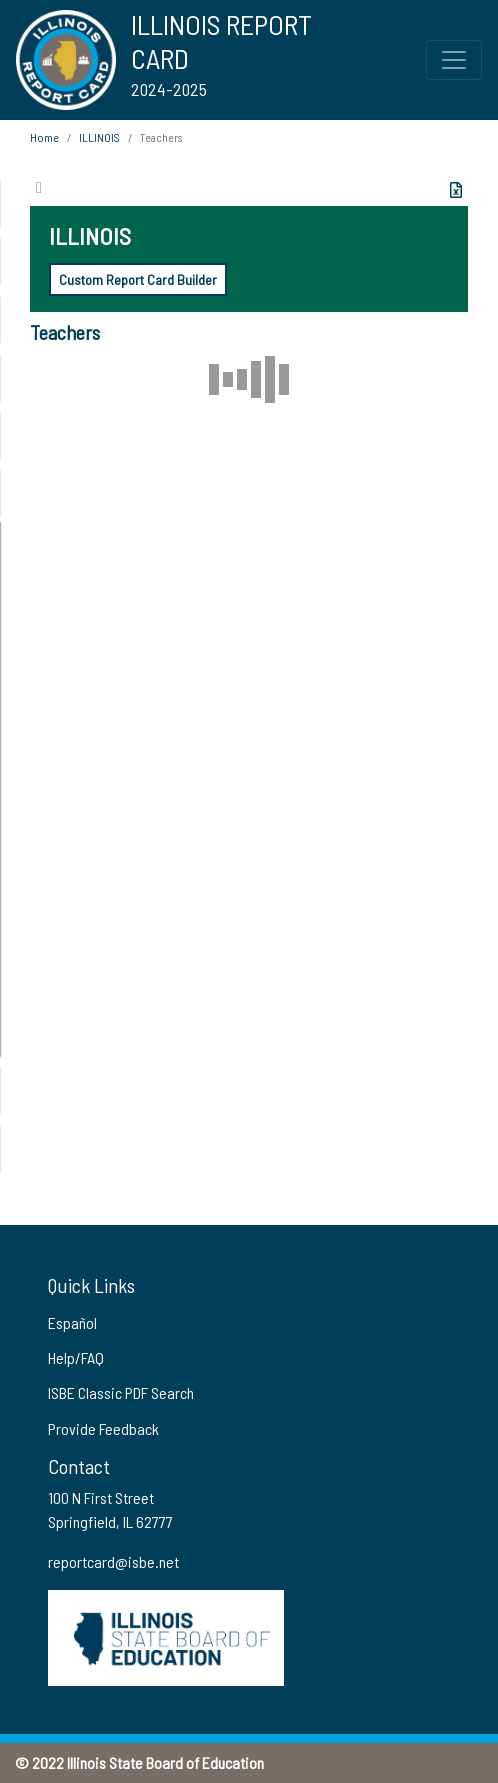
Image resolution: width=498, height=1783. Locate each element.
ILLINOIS (99, 137)
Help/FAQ (76, 1357)
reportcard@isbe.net (113, 1561)
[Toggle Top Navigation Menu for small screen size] (454, 60)
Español (72, 1322)
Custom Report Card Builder (138, 279)
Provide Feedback (103, 1428)
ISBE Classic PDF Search (121, 1392)
